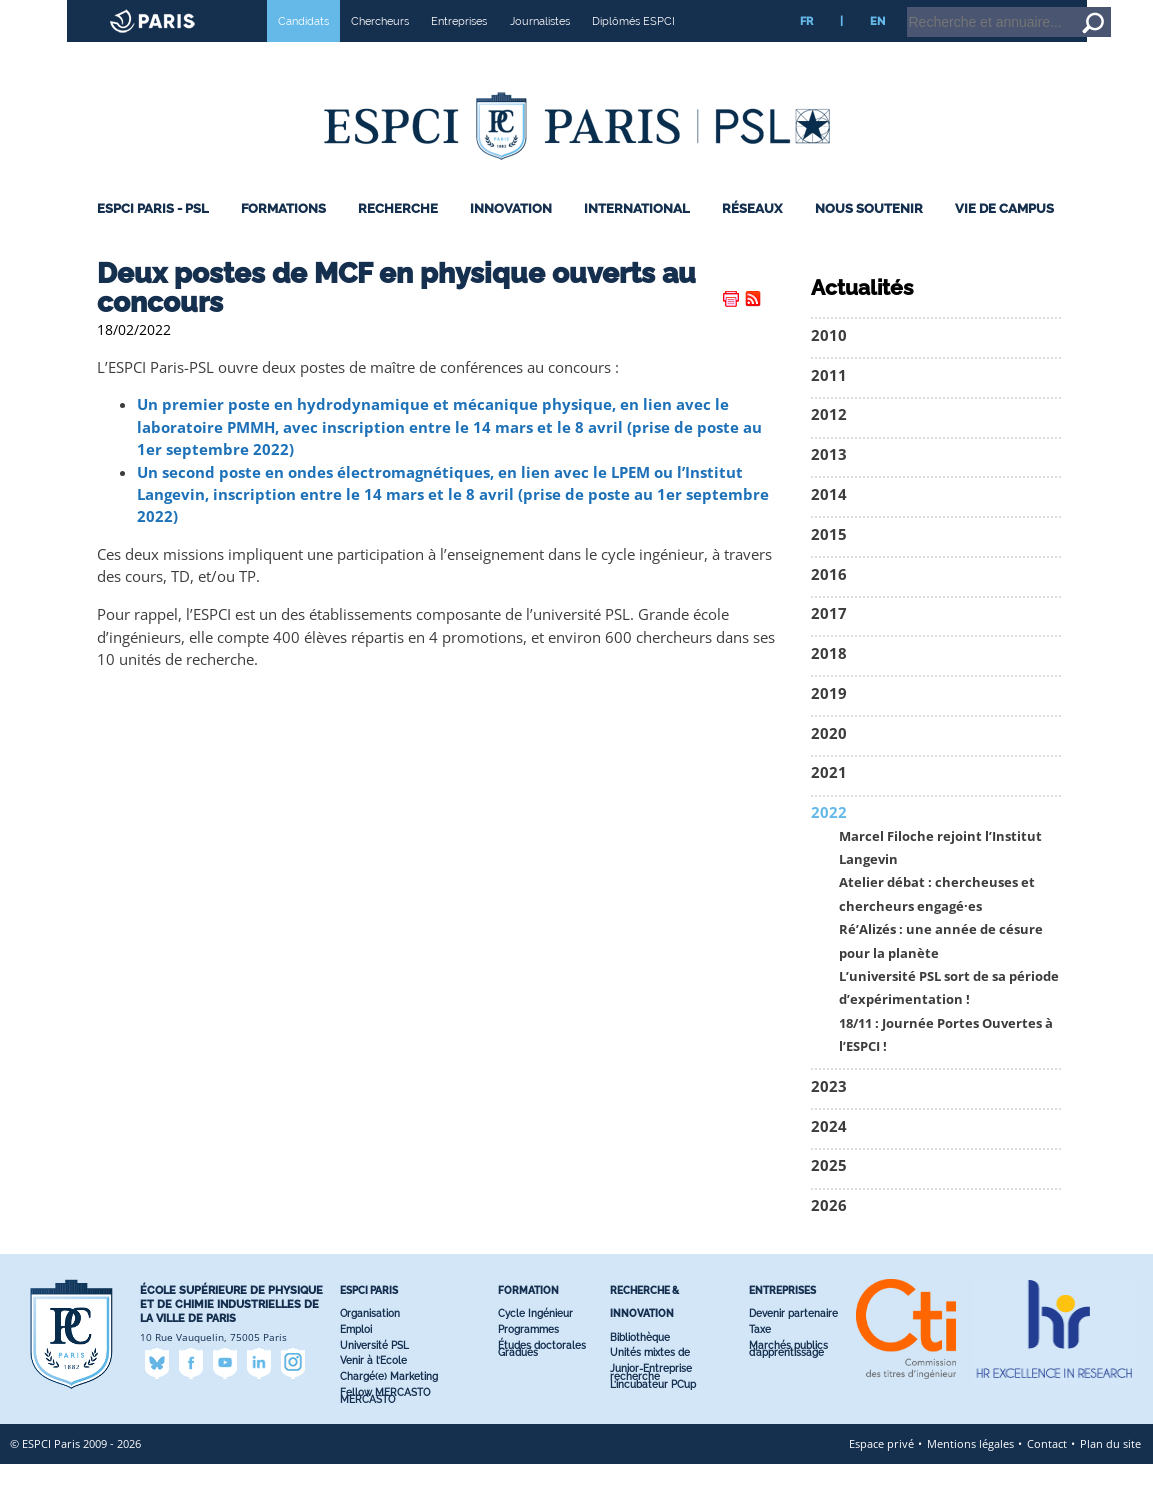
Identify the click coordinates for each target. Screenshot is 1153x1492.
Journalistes (540, 49)
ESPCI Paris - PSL (153, 236)
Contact (1047, 1471)
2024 (829, 1154)
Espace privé (881, 1471)
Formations (283, 236)
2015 (829, 562)
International (637, 236)
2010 (829, 363)
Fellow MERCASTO (385, 1420)
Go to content (1085, 9)
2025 (829, 1193)
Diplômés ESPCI (633, 49)
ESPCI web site (67, 14)
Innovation (511, 236)
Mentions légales (970, 1471)
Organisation (370, 1341)
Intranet (976, 9)
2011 (829, 403)
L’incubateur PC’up (653, 1412)
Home (1026, 9)
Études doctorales (542, 1373)
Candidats (303, 49)
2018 (829, 681)
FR (806, 49)
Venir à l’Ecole (373, 1388)
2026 (829, 1233)
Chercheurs (380, 49)
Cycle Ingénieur (535, 1341)
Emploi (356, 1357)
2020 (829, 761)
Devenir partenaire (793, 1341)
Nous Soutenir (869, 236)
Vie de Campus (1004, 236)
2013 (829, 482)
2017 (829, 641)
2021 (829, 800)
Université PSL (374, 1373)
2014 (829, 522)
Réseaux (752, 236)
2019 (829, 721)
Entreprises (459, 49)
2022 (829, 840)
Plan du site (1110, 1471)
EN (877, 49)
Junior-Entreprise (651, 1396)
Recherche (398, 236)
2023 (829, 1114)
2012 (829, 442)
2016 (829, 602)
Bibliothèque (640, 1365)
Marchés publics (788, 1373)
